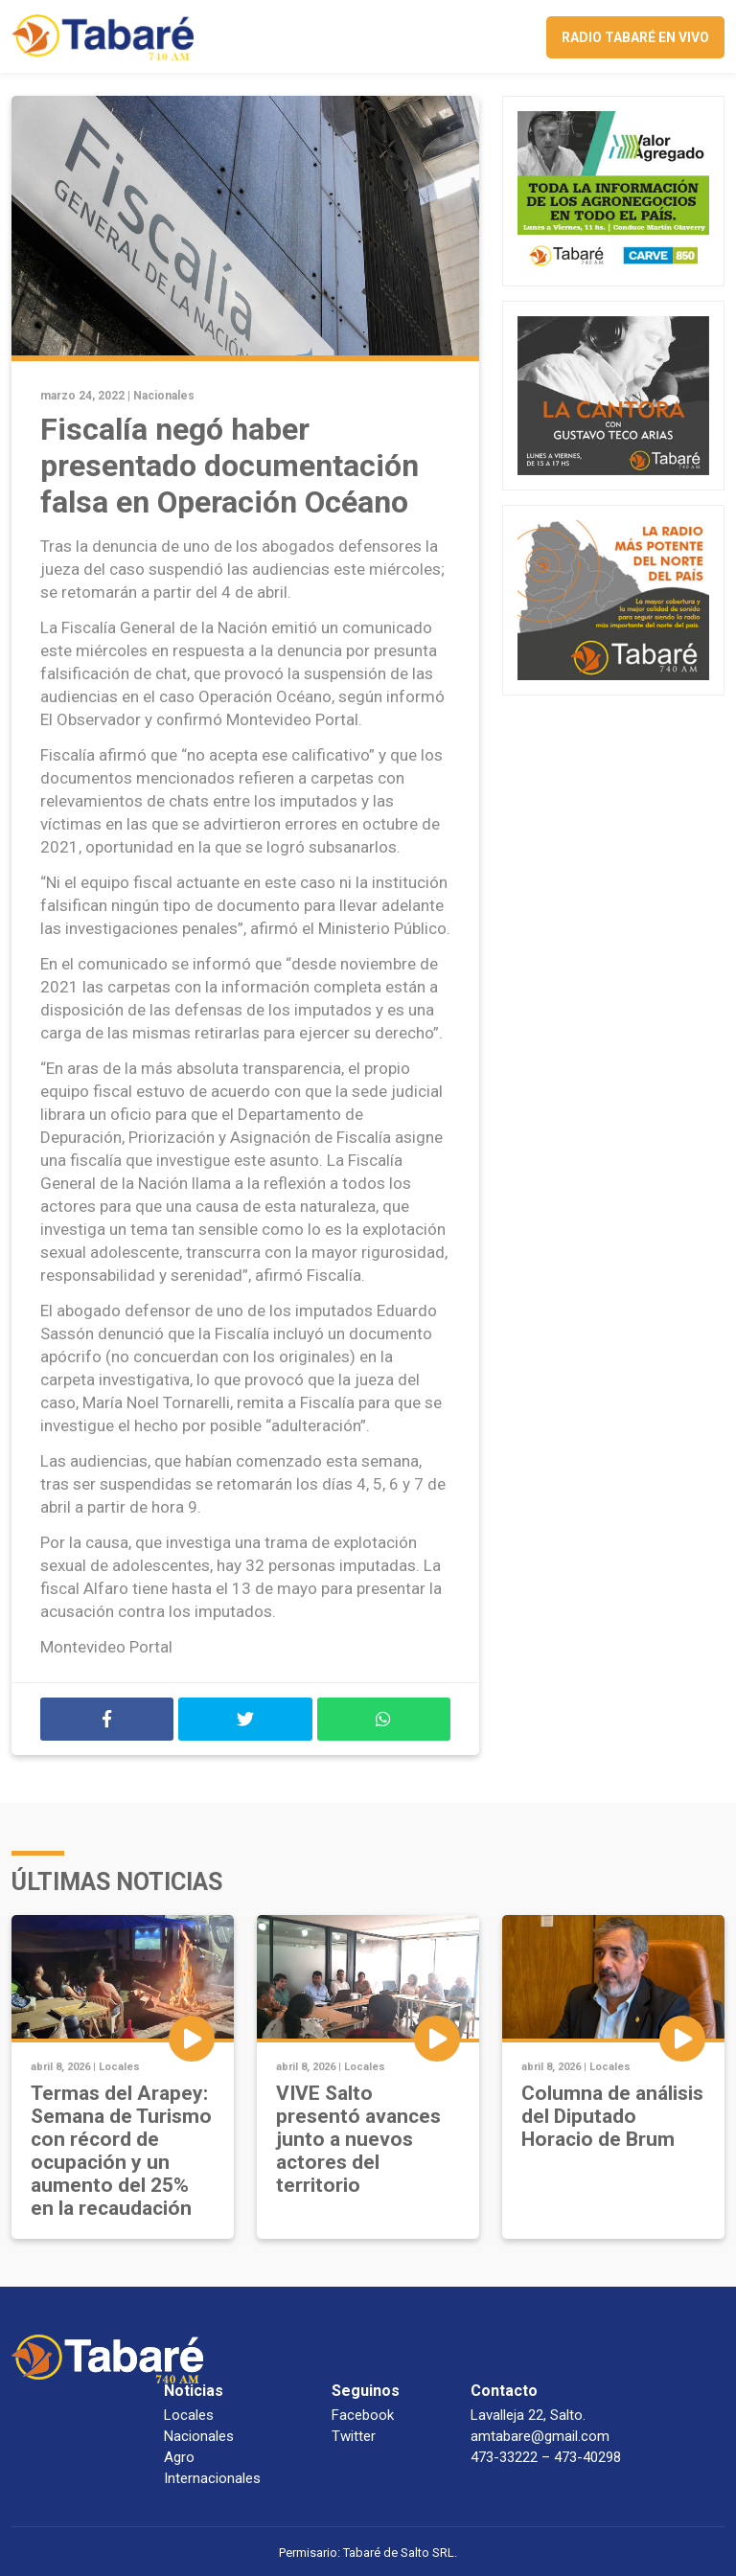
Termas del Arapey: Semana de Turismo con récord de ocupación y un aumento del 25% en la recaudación (121, 2151)
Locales (119, 2067)
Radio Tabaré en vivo (635, 37)
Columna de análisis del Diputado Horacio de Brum (612, 2116)
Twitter (354, 2436)
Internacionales (212, 2478)
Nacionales (164, 395)
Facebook (363, 2415)
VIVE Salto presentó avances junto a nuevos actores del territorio (358, 2139)
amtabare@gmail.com (540, 2436)
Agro (179, 2457)
